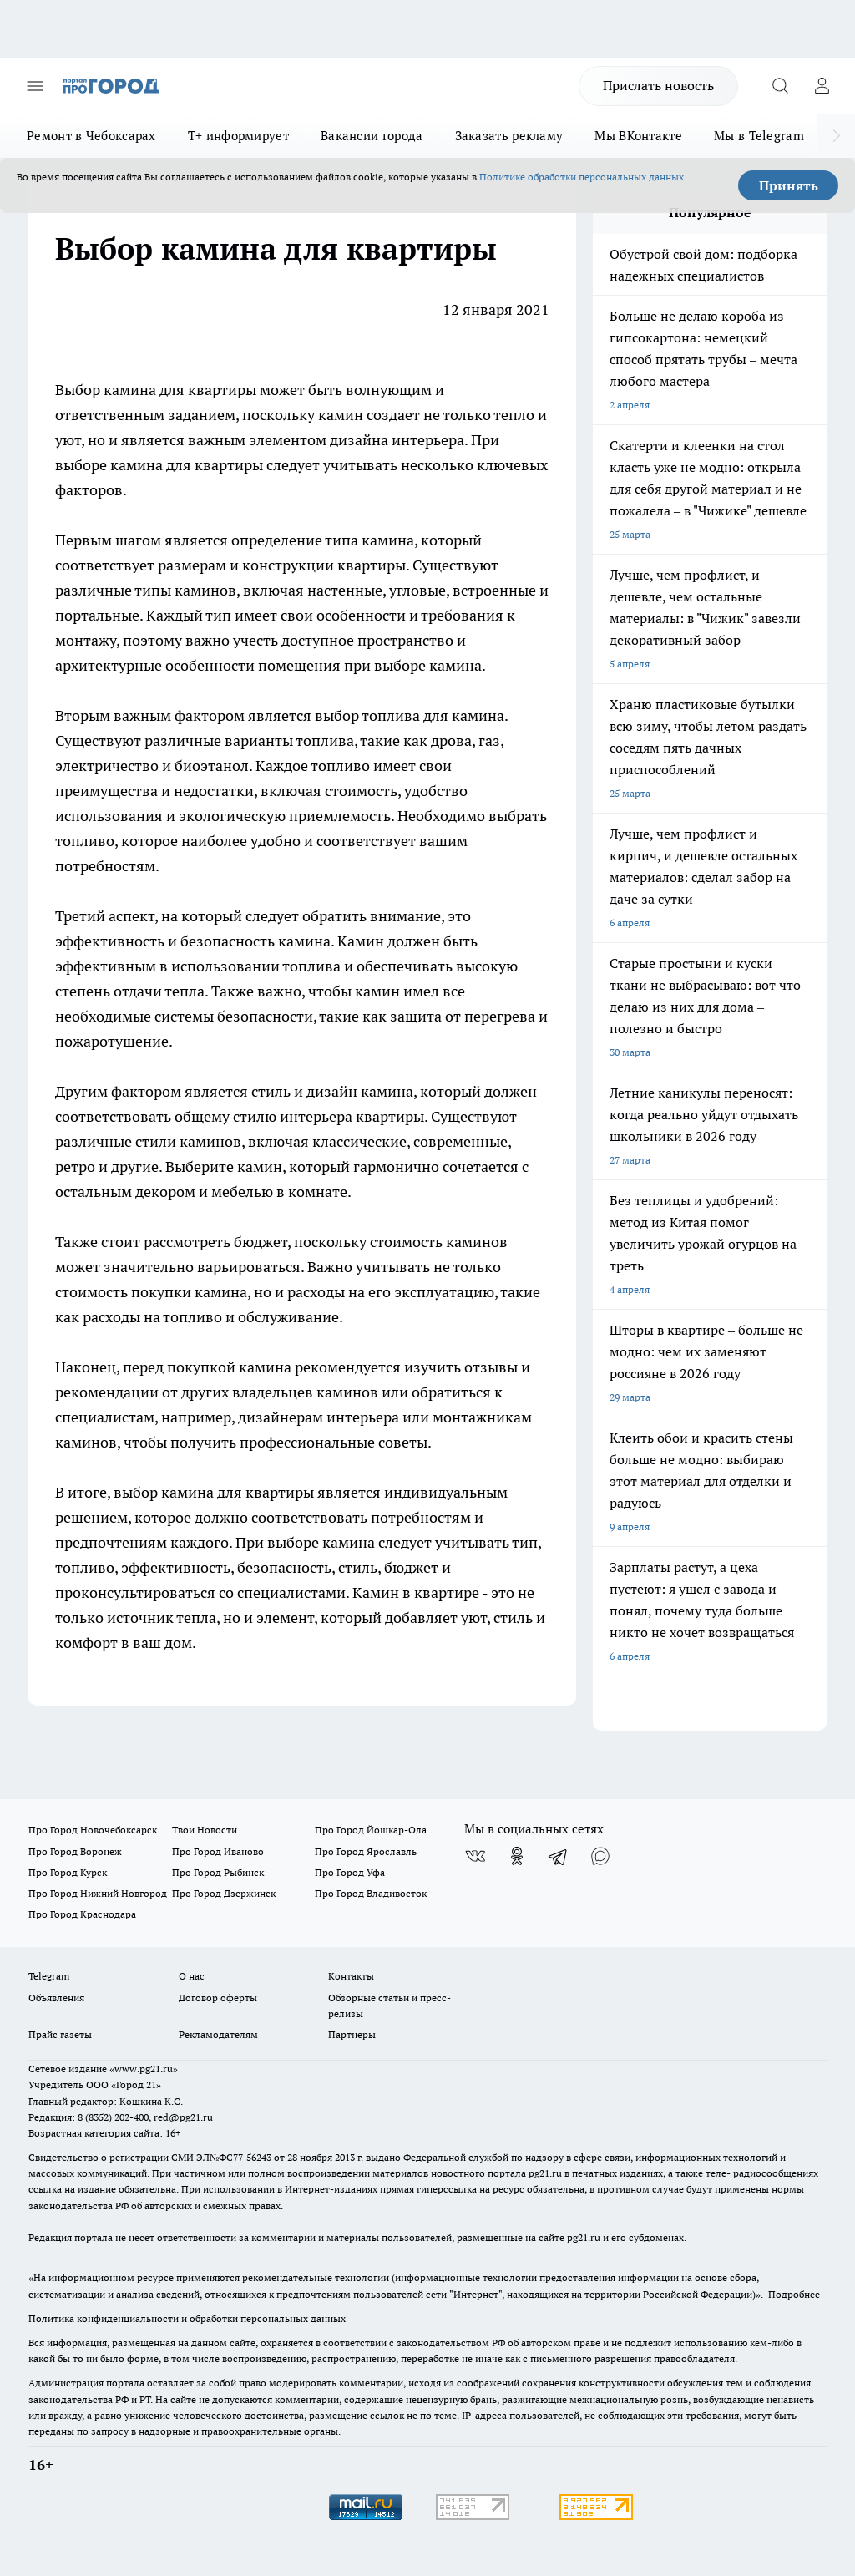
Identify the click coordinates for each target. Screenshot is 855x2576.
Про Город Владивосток (371, 1893)
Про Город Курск (67, 1872)
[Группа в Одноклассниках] (517, 1856)
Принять (788, 185)
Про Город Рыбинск (218, 1872)
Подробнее (794, 2294)
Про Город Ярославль (366, 1851)
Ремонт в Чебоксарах (91, 136)
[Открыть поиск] (780, 86)
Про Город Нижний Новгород (97, 1893)
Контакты (351, 1976)
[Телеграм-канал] (558, 1856)
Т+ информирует (238, 136)
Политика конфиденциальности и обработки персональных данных (187, 2318)
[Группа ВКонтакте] (475, 1856)
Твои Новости (204, 1829)
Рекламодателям (218, 2034)
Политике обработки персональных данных (581, 176)
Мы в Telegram (759, 136)
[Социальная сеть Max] (600, 1856)
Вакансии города (372, 136)
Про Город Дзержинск (224, 1893)
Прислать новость (658, 85)
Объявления (56, 1997)
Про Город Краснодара (82, 1914)
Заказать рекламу (509, 136)
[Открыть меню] (35, 86)
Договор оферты (218, 1997)
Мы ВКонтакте (638, 136)
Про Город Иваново (218, 1851)
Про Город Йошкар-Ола (371, 1829)
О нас (192, 1976)
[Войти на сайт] (821, 86)
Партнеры (352, 2034)
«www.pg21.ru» (143, 2068)
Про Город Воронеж (75, 1851)
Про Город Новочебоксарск (92, 1829)
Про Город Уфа (350, 1872)
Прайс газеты (60, 2034)
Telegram (48, 1976)
